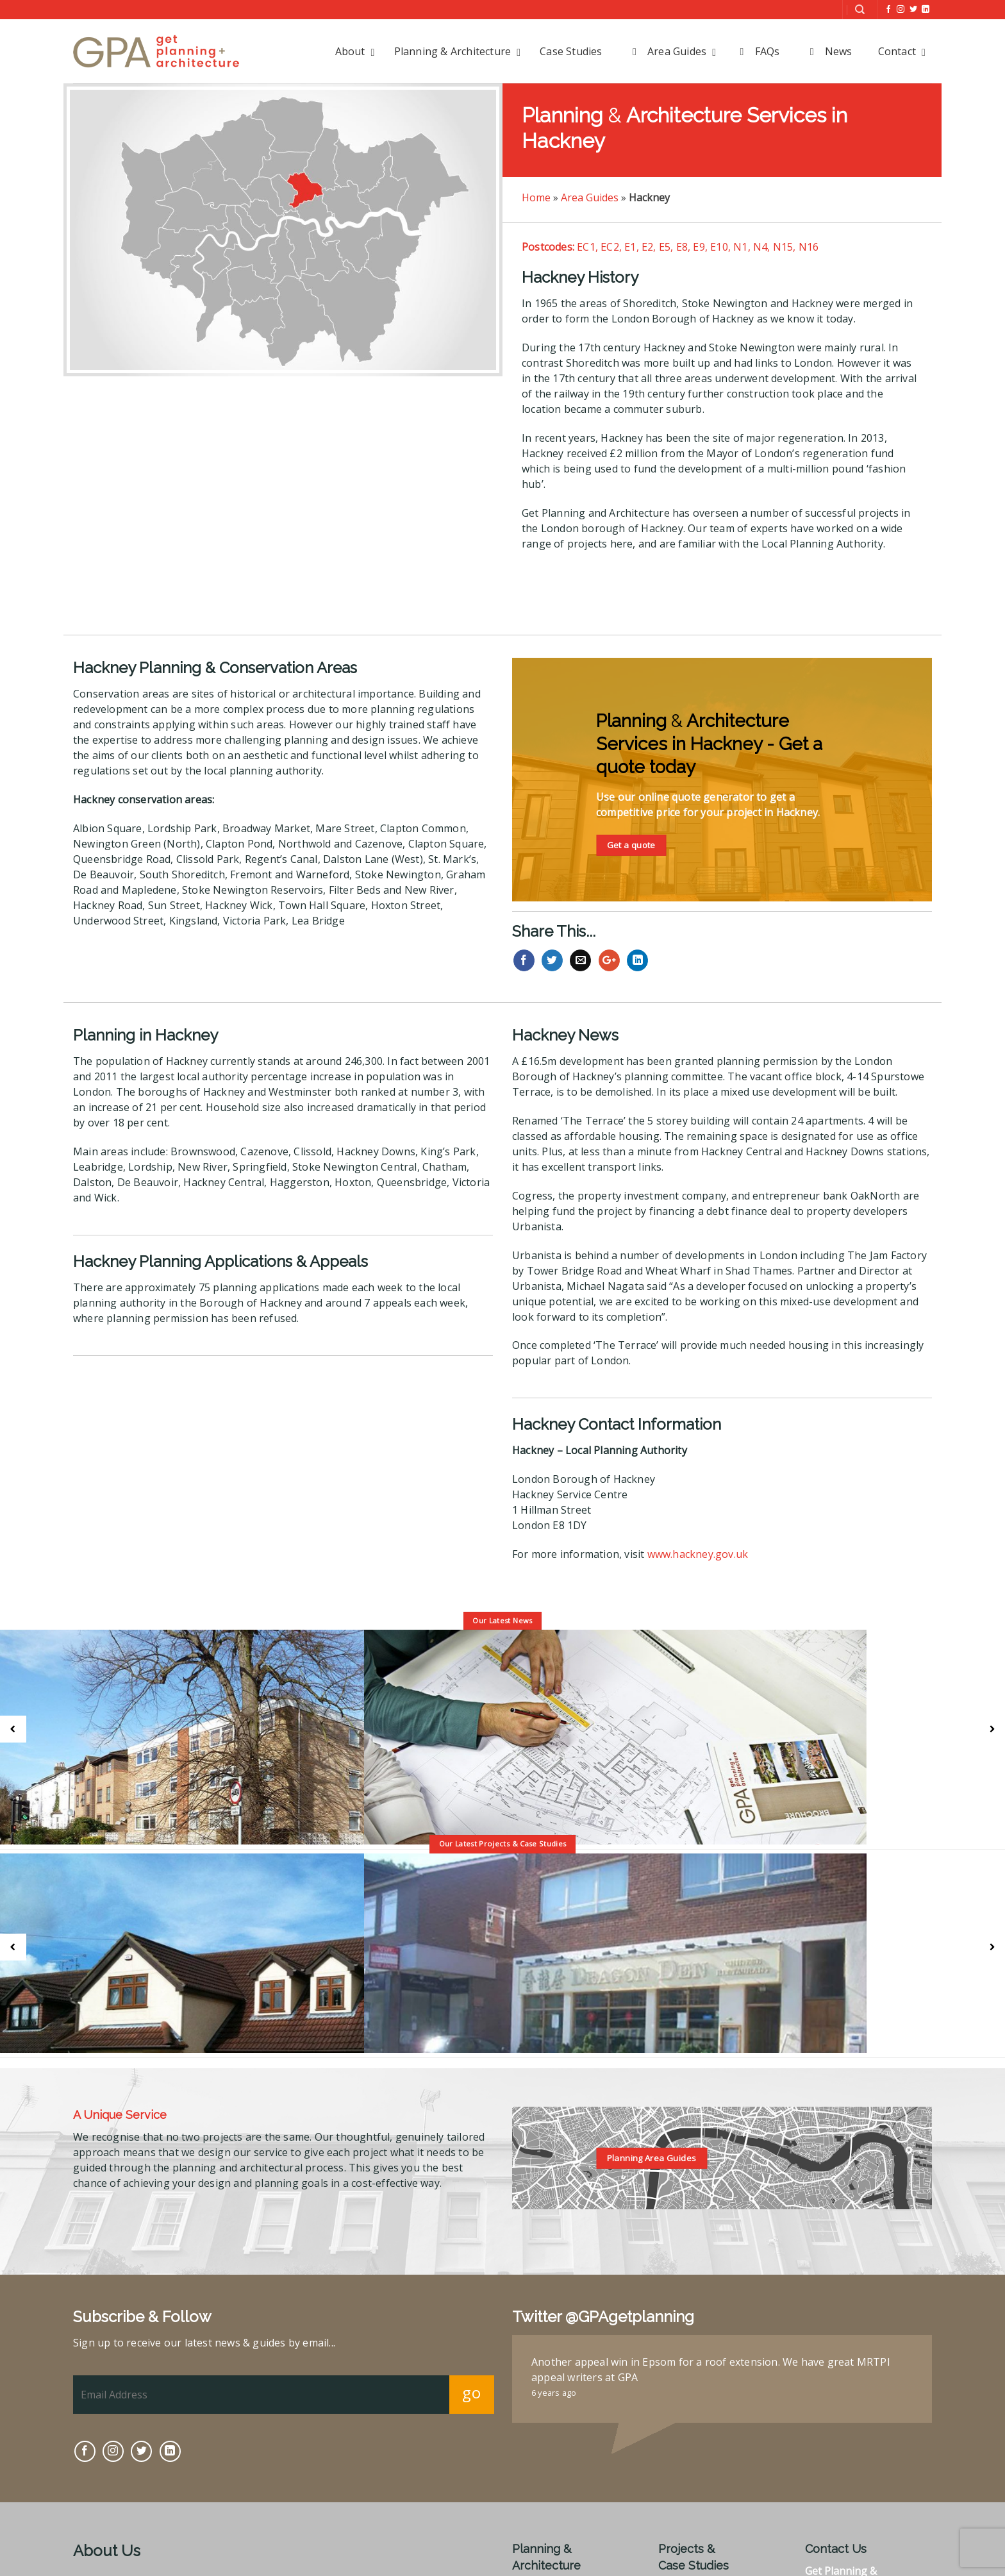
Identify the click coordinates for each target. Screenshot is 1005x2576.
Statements (540, 2567)
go (471, 2288)
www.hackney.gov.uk (698, 1554)
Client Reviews (693, 2534)
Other (672, 2517)
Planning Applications (565, 2500)
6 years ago (553, 2289)
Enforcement (544, 2550)
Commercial (687, 2500)
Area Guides (590, 197)
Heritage (534, 2517)
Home (536, 197)
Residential (685, 2484)
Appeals (531, 2534)
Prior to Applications (562, 2484)
